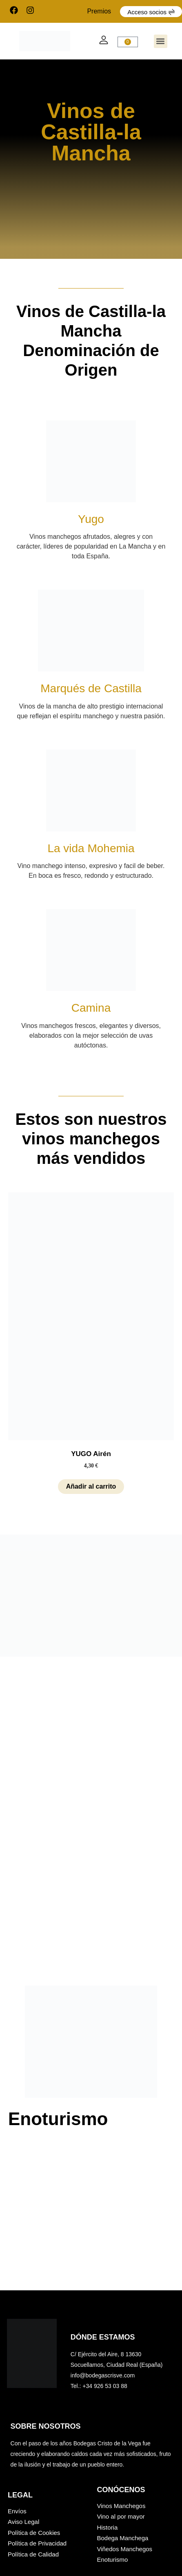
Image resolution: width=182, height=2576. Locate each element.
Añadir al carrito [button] (91, 1486)
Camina (91, 1008)
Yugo (91, 519)
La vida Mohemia (90, 848)
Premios (99, 11)
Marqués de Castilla (90, 688)
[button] (160, 41)
